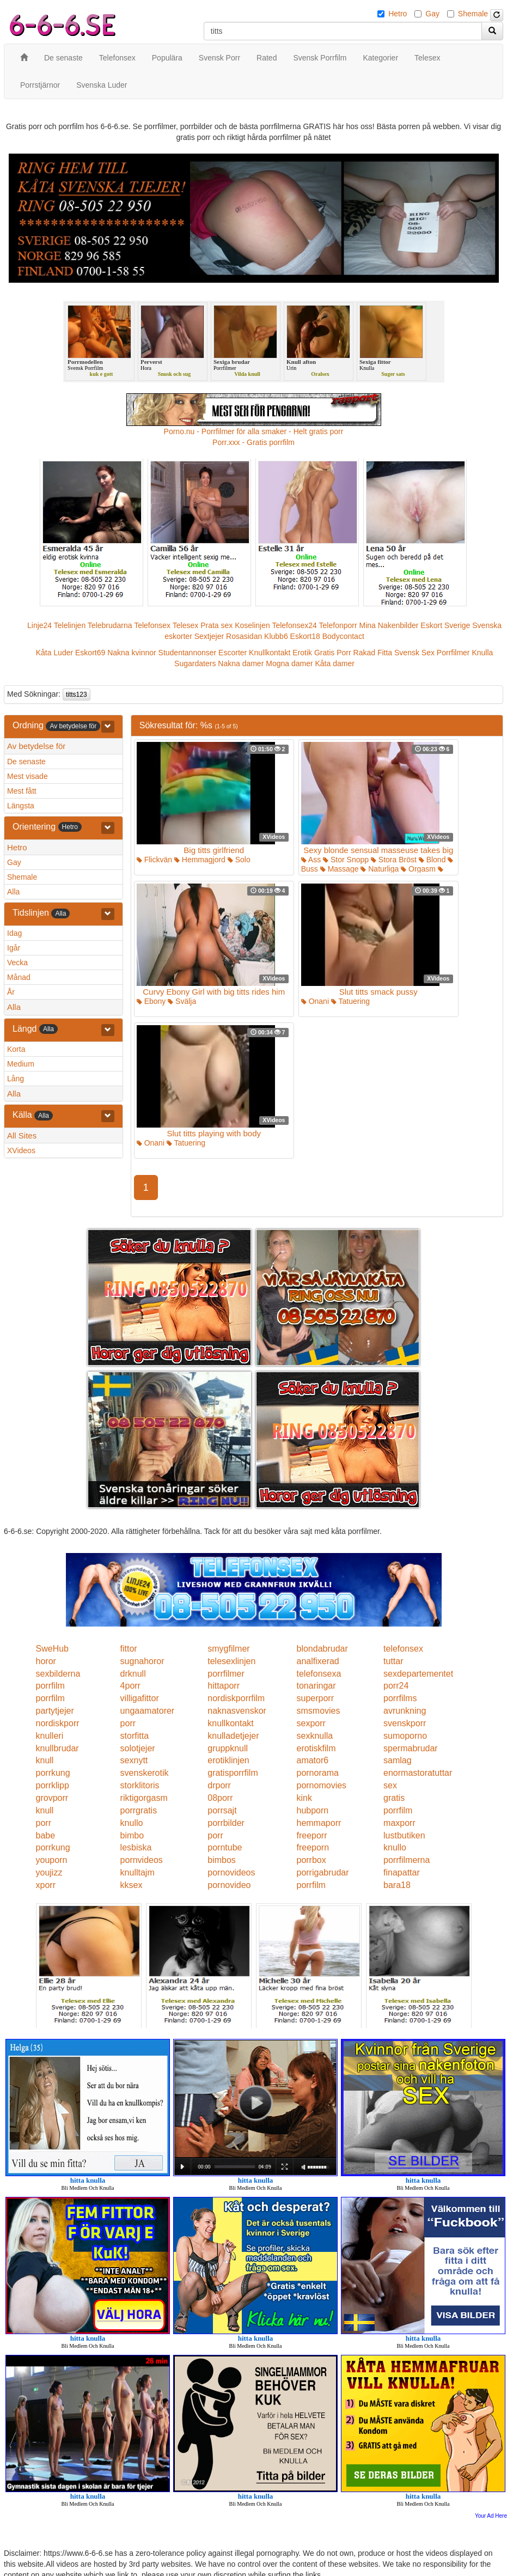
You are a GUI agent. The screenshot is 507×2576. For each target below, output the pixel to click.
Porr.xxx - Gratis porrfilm (253, 442)
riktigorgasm (144, 1797)
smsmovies (318, 1710)
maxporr (399, 1823)
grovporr (52, 1797)
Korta (16, 1049)
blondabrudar (321, 1648)
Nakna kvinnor (131, 652)
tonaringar (315, 1685)
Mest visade (27, 776)
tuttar (393, 1661)
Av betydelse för (36, 746)
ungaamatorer (147, 1710)
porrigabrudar (322, 1872)
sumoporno (405, 1735)
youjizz (49, 1872)
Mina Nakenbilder (389, 625)
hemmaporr (318, 1823)
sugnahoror (142, 1661)
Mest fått (21, 791)
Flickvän (154, 859)
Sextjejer (209, 636)
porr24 (395, 1685)
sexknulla (314, 1735)
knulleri (50, 1735)
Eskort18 (305, 636)
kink (303, 1797)
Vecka (17, 962)
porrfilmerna (406, 1860)
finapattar (401, 1872)
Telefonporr (338, 625)
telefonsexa (318, 1673)
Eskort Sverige (445, 625)
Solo (239, 859)
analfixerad (317, 1661)
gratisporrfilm (232, 1772)
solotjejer (137, 1748)
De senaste (26, 761)
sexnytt (134, 1760)
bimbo (132, 1835)
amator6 (312, 1760)
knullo (131, 1823)
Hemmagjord (199, 859)
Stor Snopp (346, 859)
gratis (394, 1797)
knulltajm (137, 1872)
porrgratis (138, 1810)
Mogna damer (289, 663)
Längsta (20, 805)
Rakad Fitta (373, 652)
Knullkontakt (269, 652)
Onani (315, 1001)
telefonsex (403, 1648)
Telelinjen (69, 625)
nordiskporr (58, 1723)
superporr (314, 1698)
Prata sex (216, 625)
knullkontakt (230, 1723)
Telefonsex (152, 625)
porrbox (311, 1860)
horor (46, 1661)
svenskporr (404, 1723)
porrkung (53, 1772)
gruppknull (227, 1748)
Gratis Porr (332, 652)
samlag (397, 1760)
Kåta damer (335, 663)
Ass (311, 859)
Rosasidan (244, 636)
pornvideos (141, 1860)
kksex (131, 1885)
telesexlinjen (231, 1661)
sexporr (310, 1723)
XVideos (21, 1150)
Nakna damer (241, 663)
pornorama (317, 1772)
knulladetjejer (233, 1735)
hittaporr (223, 1685)
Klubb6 (276, 636)
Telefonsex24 (294, 625)
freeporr (311, 1835)
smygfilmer (228, 1648)
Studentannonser (187, 652)
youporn (52, 1860)
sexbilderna (58, 1673)
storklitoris (140, 1785)
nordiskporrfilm (236, 1698)
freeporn (312, 1847)
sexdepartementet (418, 1673)
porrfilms (400, 1698)
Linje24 (39, 625)
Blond (432, 859)
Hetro (397, 13)
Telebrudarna (110, 625)
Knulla (482, 652)
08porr (220, 1797)
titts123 (76, 694)
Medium (20, 1063)
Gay (432, 13)
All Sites (21, 1135)
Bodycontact (343, 636)
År (11, 992)
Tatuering (350, 1001)
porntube (224, 1847)
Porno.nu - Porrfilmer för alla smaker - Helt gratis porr (254, 431)
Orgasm (418, 868)
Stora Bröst (394, 859)
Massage (339, 868)
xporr (46, 1885)
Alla (13, 891)
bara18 (397, 1885)
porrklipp (52, 1785)
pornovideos (231, 1872)
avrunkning (404, 1710)
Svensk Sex (414, 652)
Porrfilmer (453, 652)
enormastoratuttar (417, 1772)
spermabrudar (410, 1748)
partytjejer (55, 1710)
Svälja (182, 1001)
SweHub (52, 1648)
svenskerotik (144, 1772)
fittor (128, 1648)
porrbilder (226, 1823)
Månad (18, 977)
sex (390, 1785)
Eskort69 (90, 652)
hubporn (312, 1810)
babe (46, 1835)
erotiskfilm (315, 1748)
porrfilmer (226, 1673)
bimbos (221, 1860)
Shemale (473, 13)
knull (45, 1760)
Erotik (302, 652)
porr (128, 1723)
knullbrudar (57, 1748)
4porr (130, 1685)
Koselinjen (252, 625)
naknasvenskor (236, 1710)
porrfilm (50, 1685)
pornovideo (229, 1885)
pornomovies (321, 1785)
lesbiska (136, 1847)
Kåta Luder (55, 652)
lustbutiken (404, 1835)
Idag (14, 933)
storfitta (134, 1735)
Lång (15, 1078)
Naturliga (380, 868)
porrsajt (221, 1810)
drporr (219, 1785)
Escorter (232, 652)
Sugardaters (195, 663)
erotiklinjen (228, 1760)
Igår (13, 947)
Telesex (185, 625)
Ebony (151, 1001)
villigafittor (139, 1698)
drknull (133, 1673)
